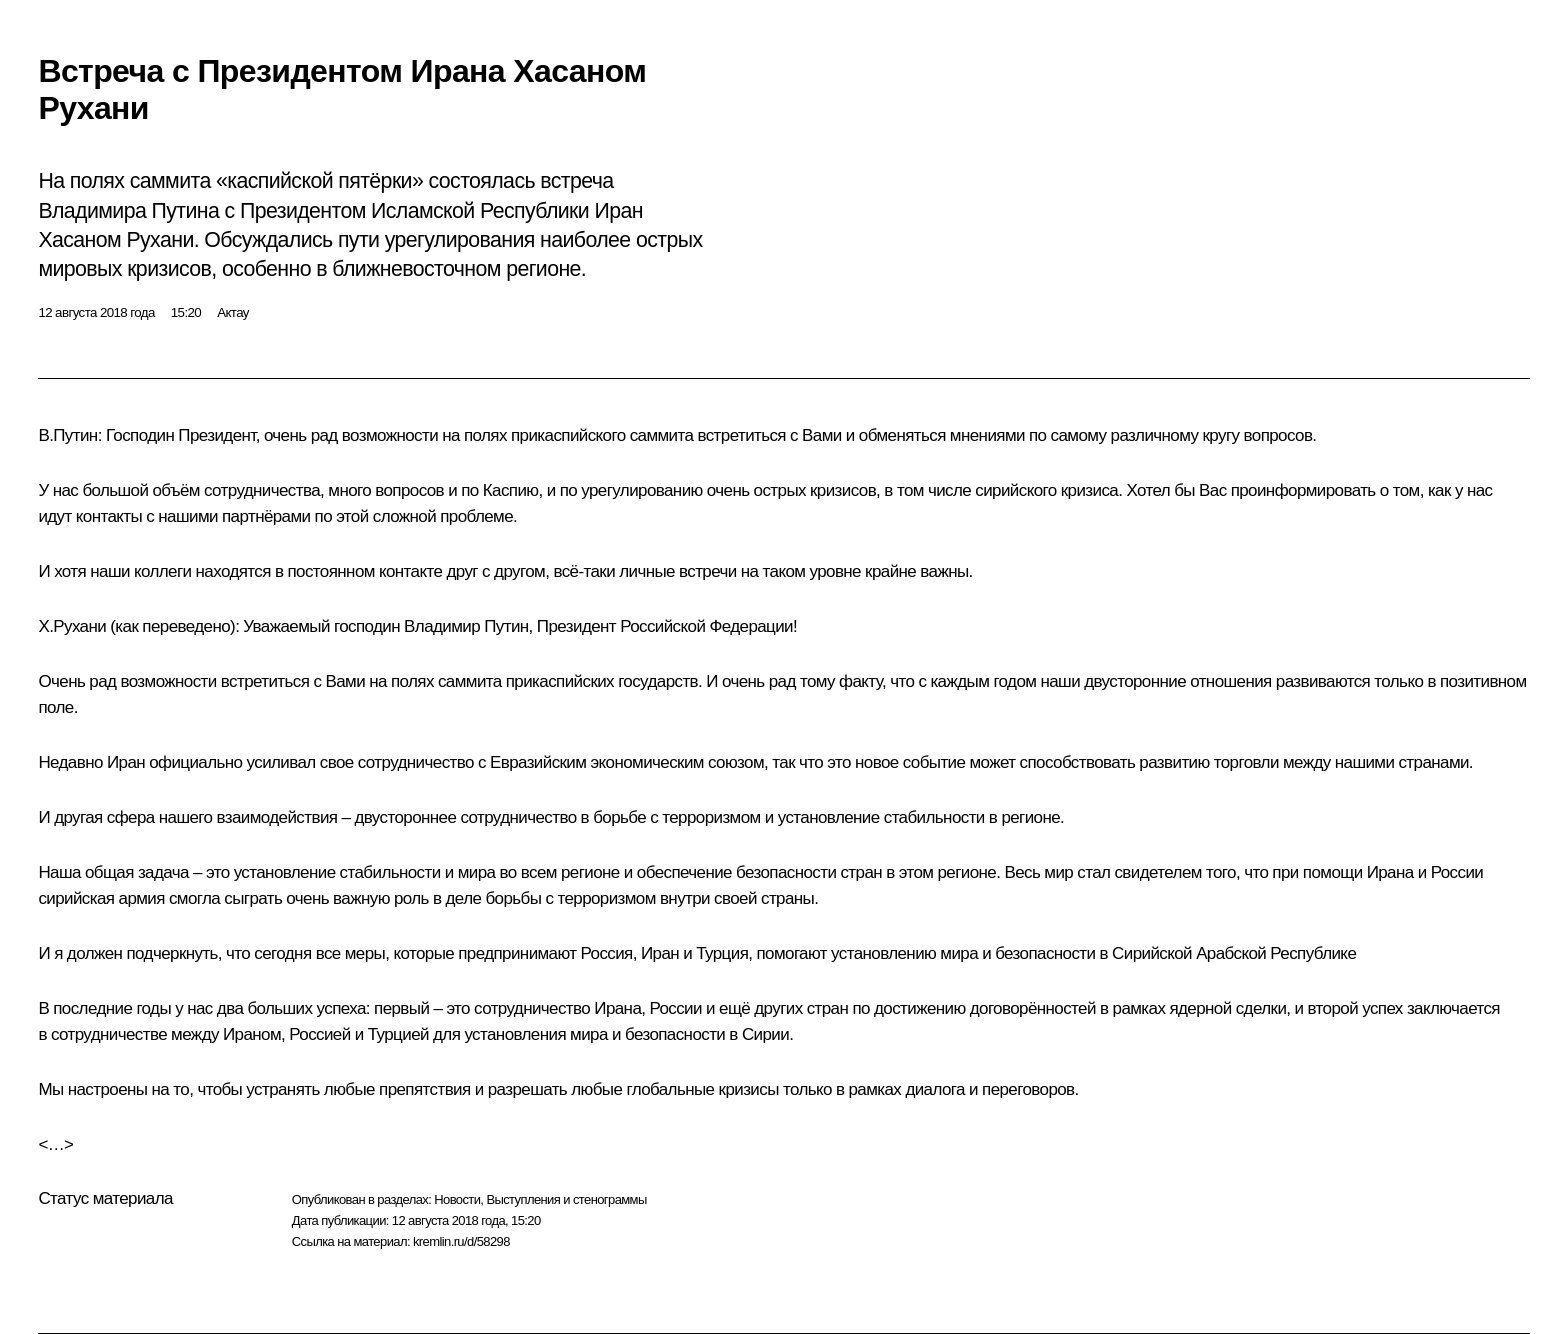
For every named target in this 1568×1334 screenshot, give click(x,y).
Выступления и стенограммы (566, 1199)
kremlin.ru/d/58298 (461, 1241)
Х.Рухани (72, 626)
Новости (457, 1199)
